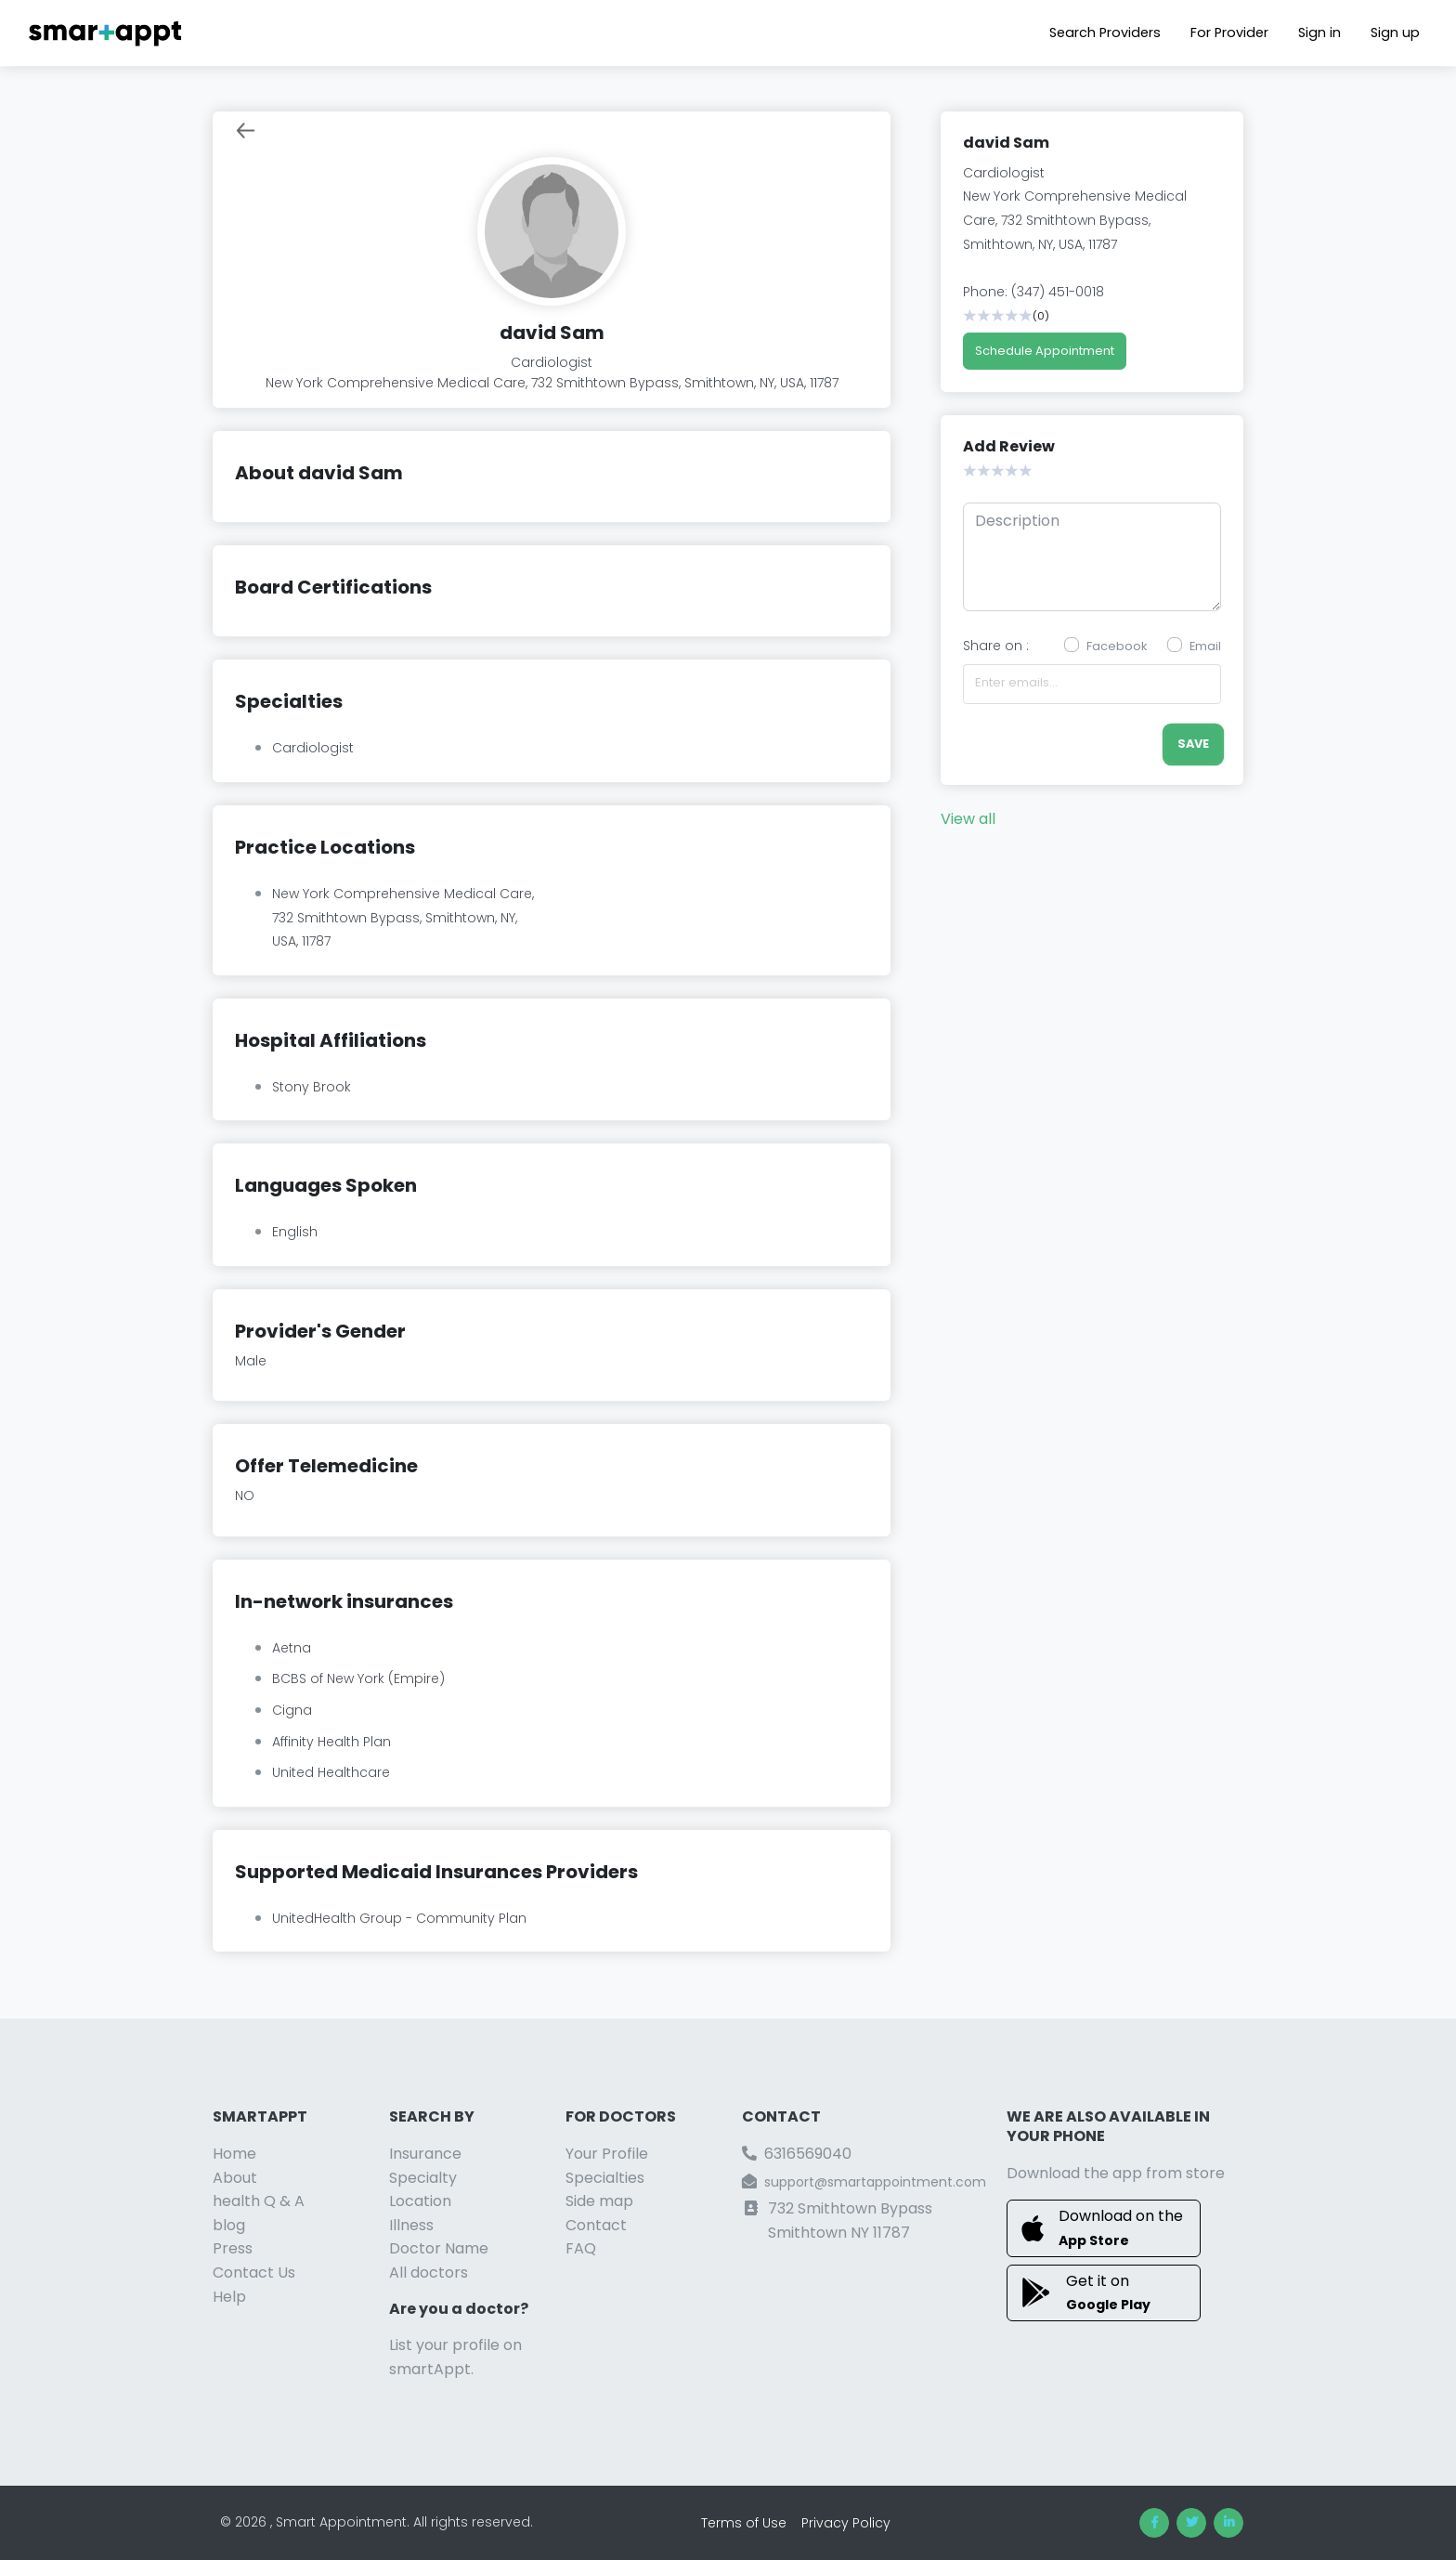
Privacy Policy (845, 2523)
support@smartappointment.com (875, 2182)
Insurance (425, 2153)
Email (1205, 646)
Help (229, 2296)
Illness (411, 2225)
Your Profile (607, 2153)
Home (234, 2153)
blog (229, 2225)
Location (420, 2201)
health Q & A (259, 2201)
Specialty (423, 2177)
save (1193, 743)
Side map (599, 2201)
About (235, 2177)
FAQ (581, 2248)
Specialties (605, 2177)
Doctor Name (438, 2248)
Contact (596, 2225)
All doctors (428, 2272)
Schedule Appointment (1044, 351)
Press (233, 2248)
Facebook (1116, 646)
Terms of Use (743, 2523)
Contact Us (254, 2272)
